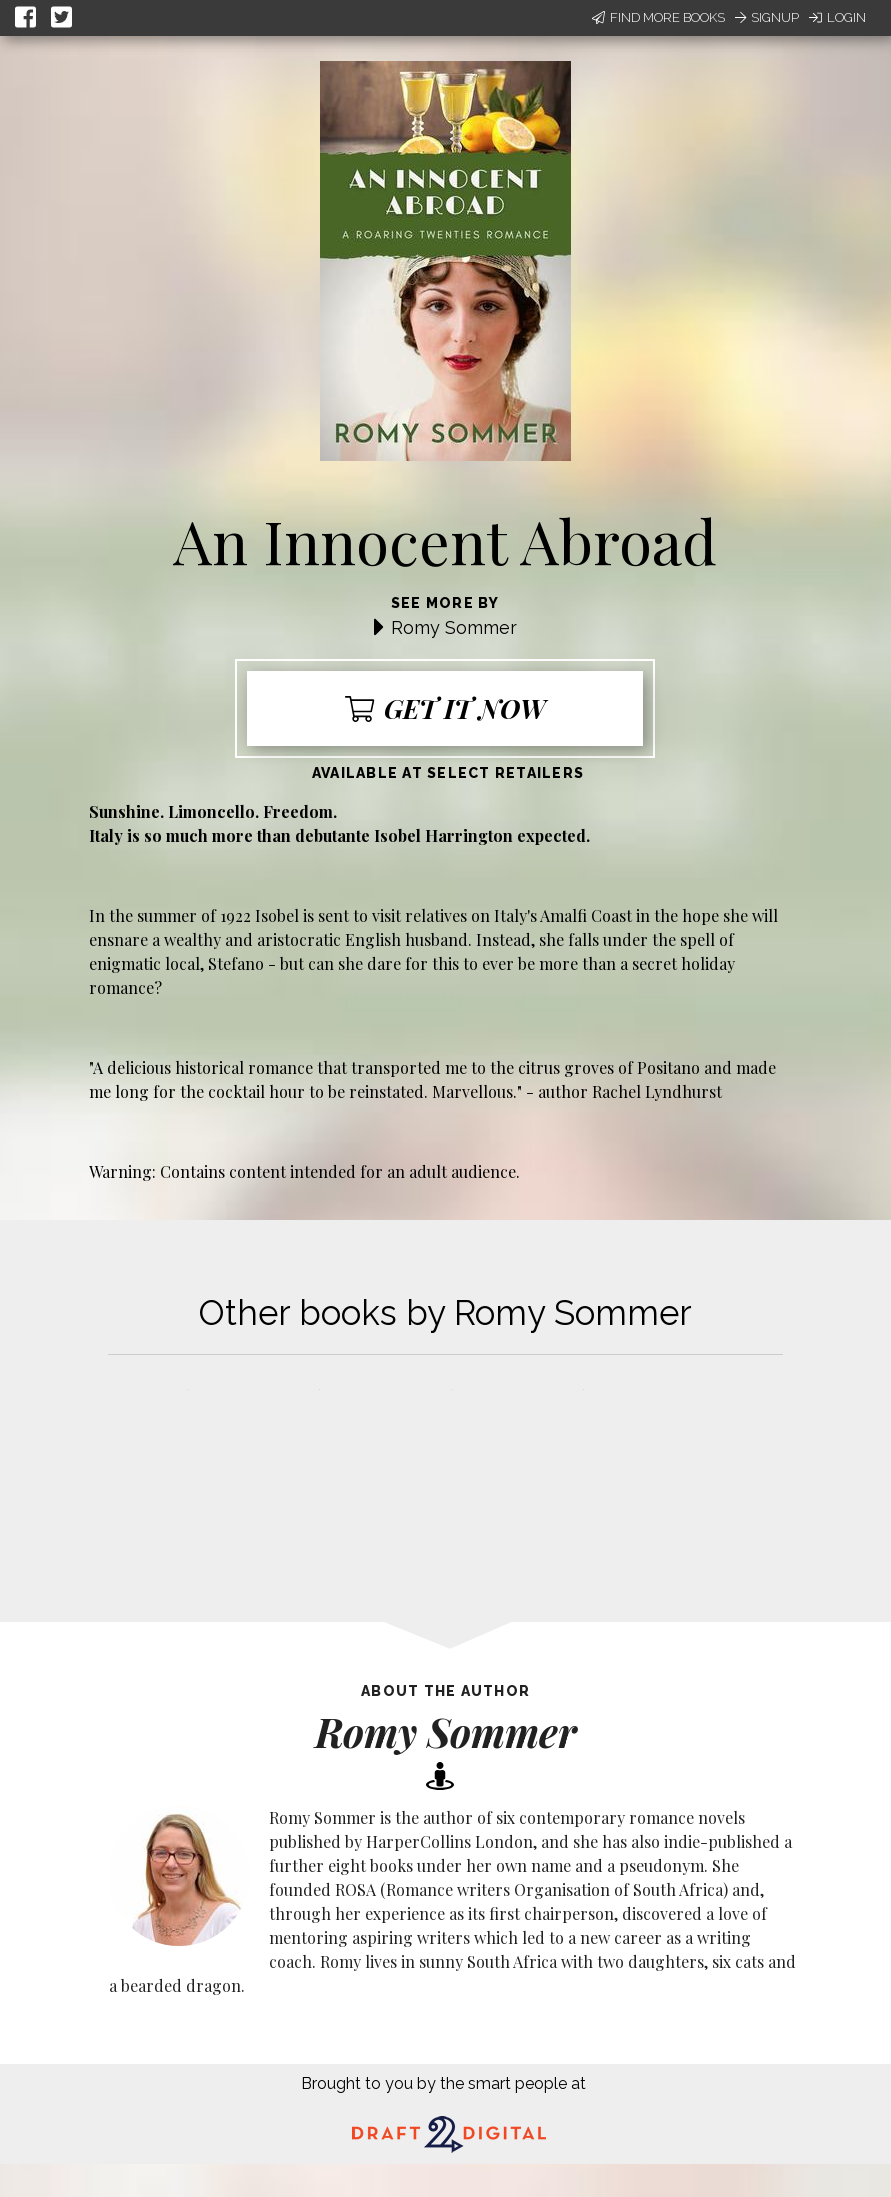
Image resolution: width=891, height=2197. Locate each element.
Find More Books (658, 17)
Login (837, 17)
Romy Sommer (454, 627)
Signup (767, 17)
